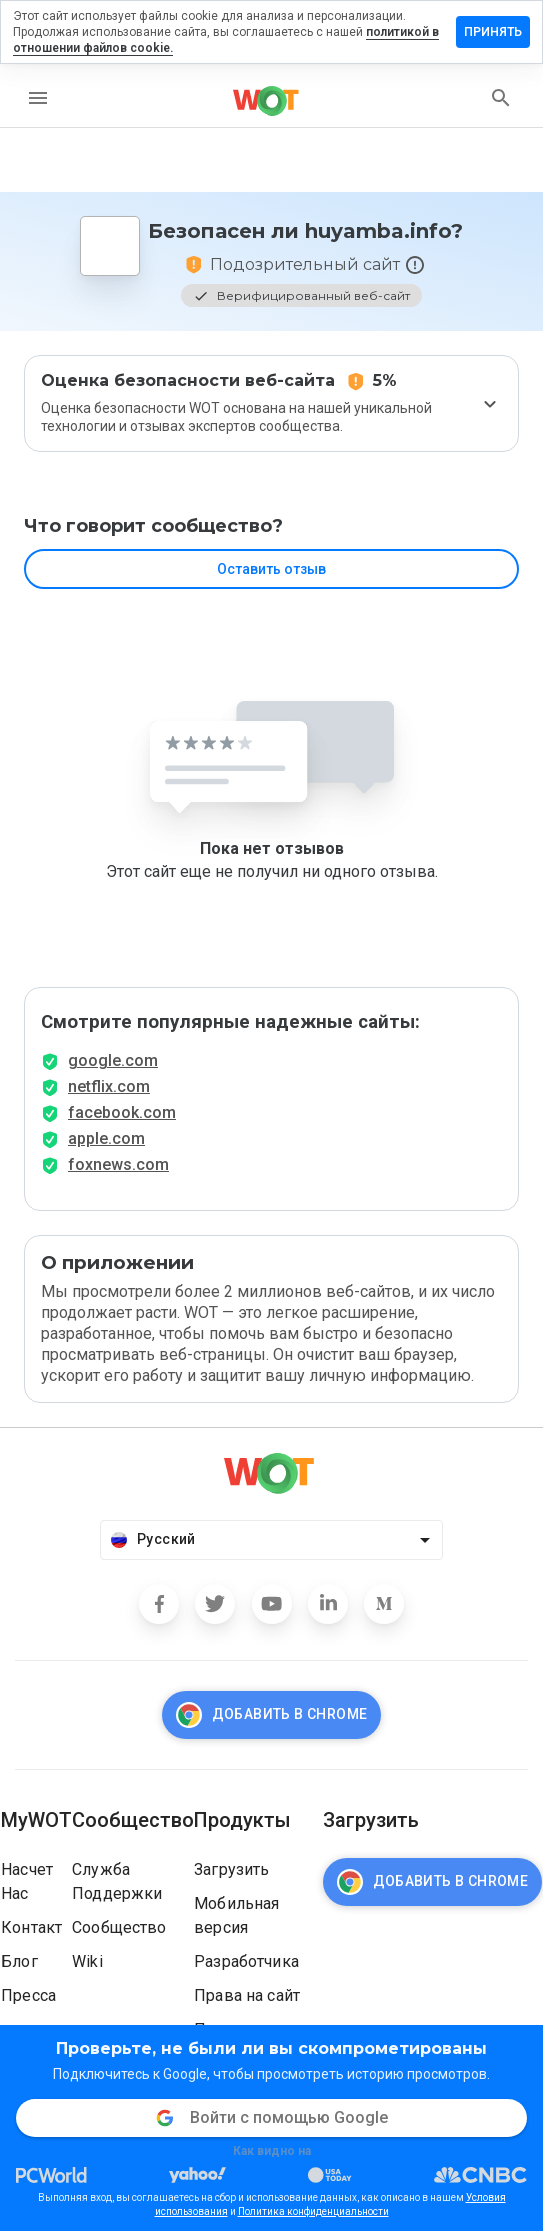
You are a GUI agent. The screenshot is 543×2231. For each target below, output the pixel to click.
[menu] (38, 98)
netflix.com (109, 1086)
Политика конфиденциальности (313, 2211)
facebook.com (122, 1112)
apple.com (106, 1138)
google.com (113, 1060)
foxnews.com (118, 1164)
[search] (501, 98)
